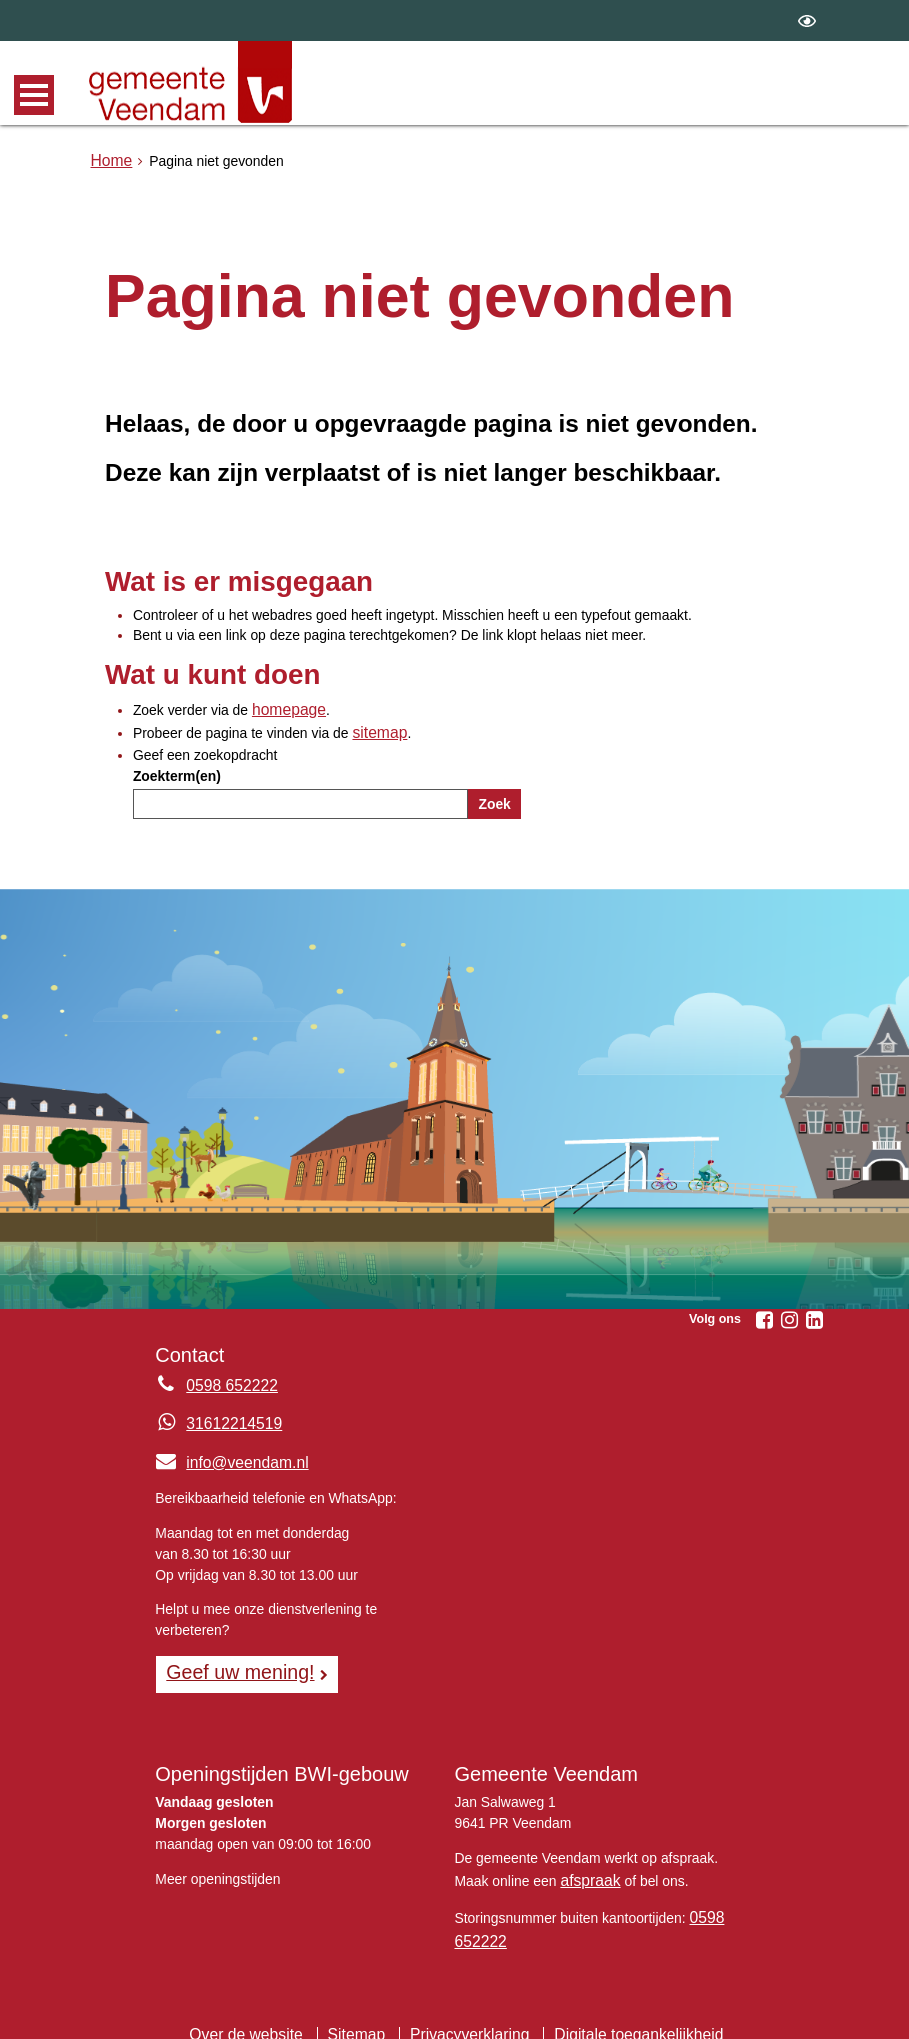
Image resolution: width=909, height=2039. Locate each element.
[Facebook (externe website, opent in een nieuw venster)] (765, 1315)
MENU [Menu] (34, 95)
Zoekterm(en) (177, 770)
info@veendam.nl (224, 1456)
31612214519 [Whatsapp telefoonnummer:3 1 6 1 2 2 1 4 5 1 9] (228, 1418)
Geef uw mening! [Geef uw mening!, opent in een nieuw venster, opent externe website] (231, 1664)
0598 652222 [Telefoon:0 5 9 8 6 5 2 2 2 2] (226, 1380)
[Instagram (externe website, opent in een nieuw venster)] (790, 1315)
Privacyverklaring (470, 2014)
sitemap (376, 729)
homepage (285, 708)
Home (109, 159)
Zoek (494, 798)
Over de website (265, 2014)
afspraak (586, 1868)
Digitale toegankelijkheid (622, 2014)
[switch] (807, 20)
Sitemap (366, 2014)
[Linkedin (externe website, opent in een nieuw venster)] (815, 1315)
